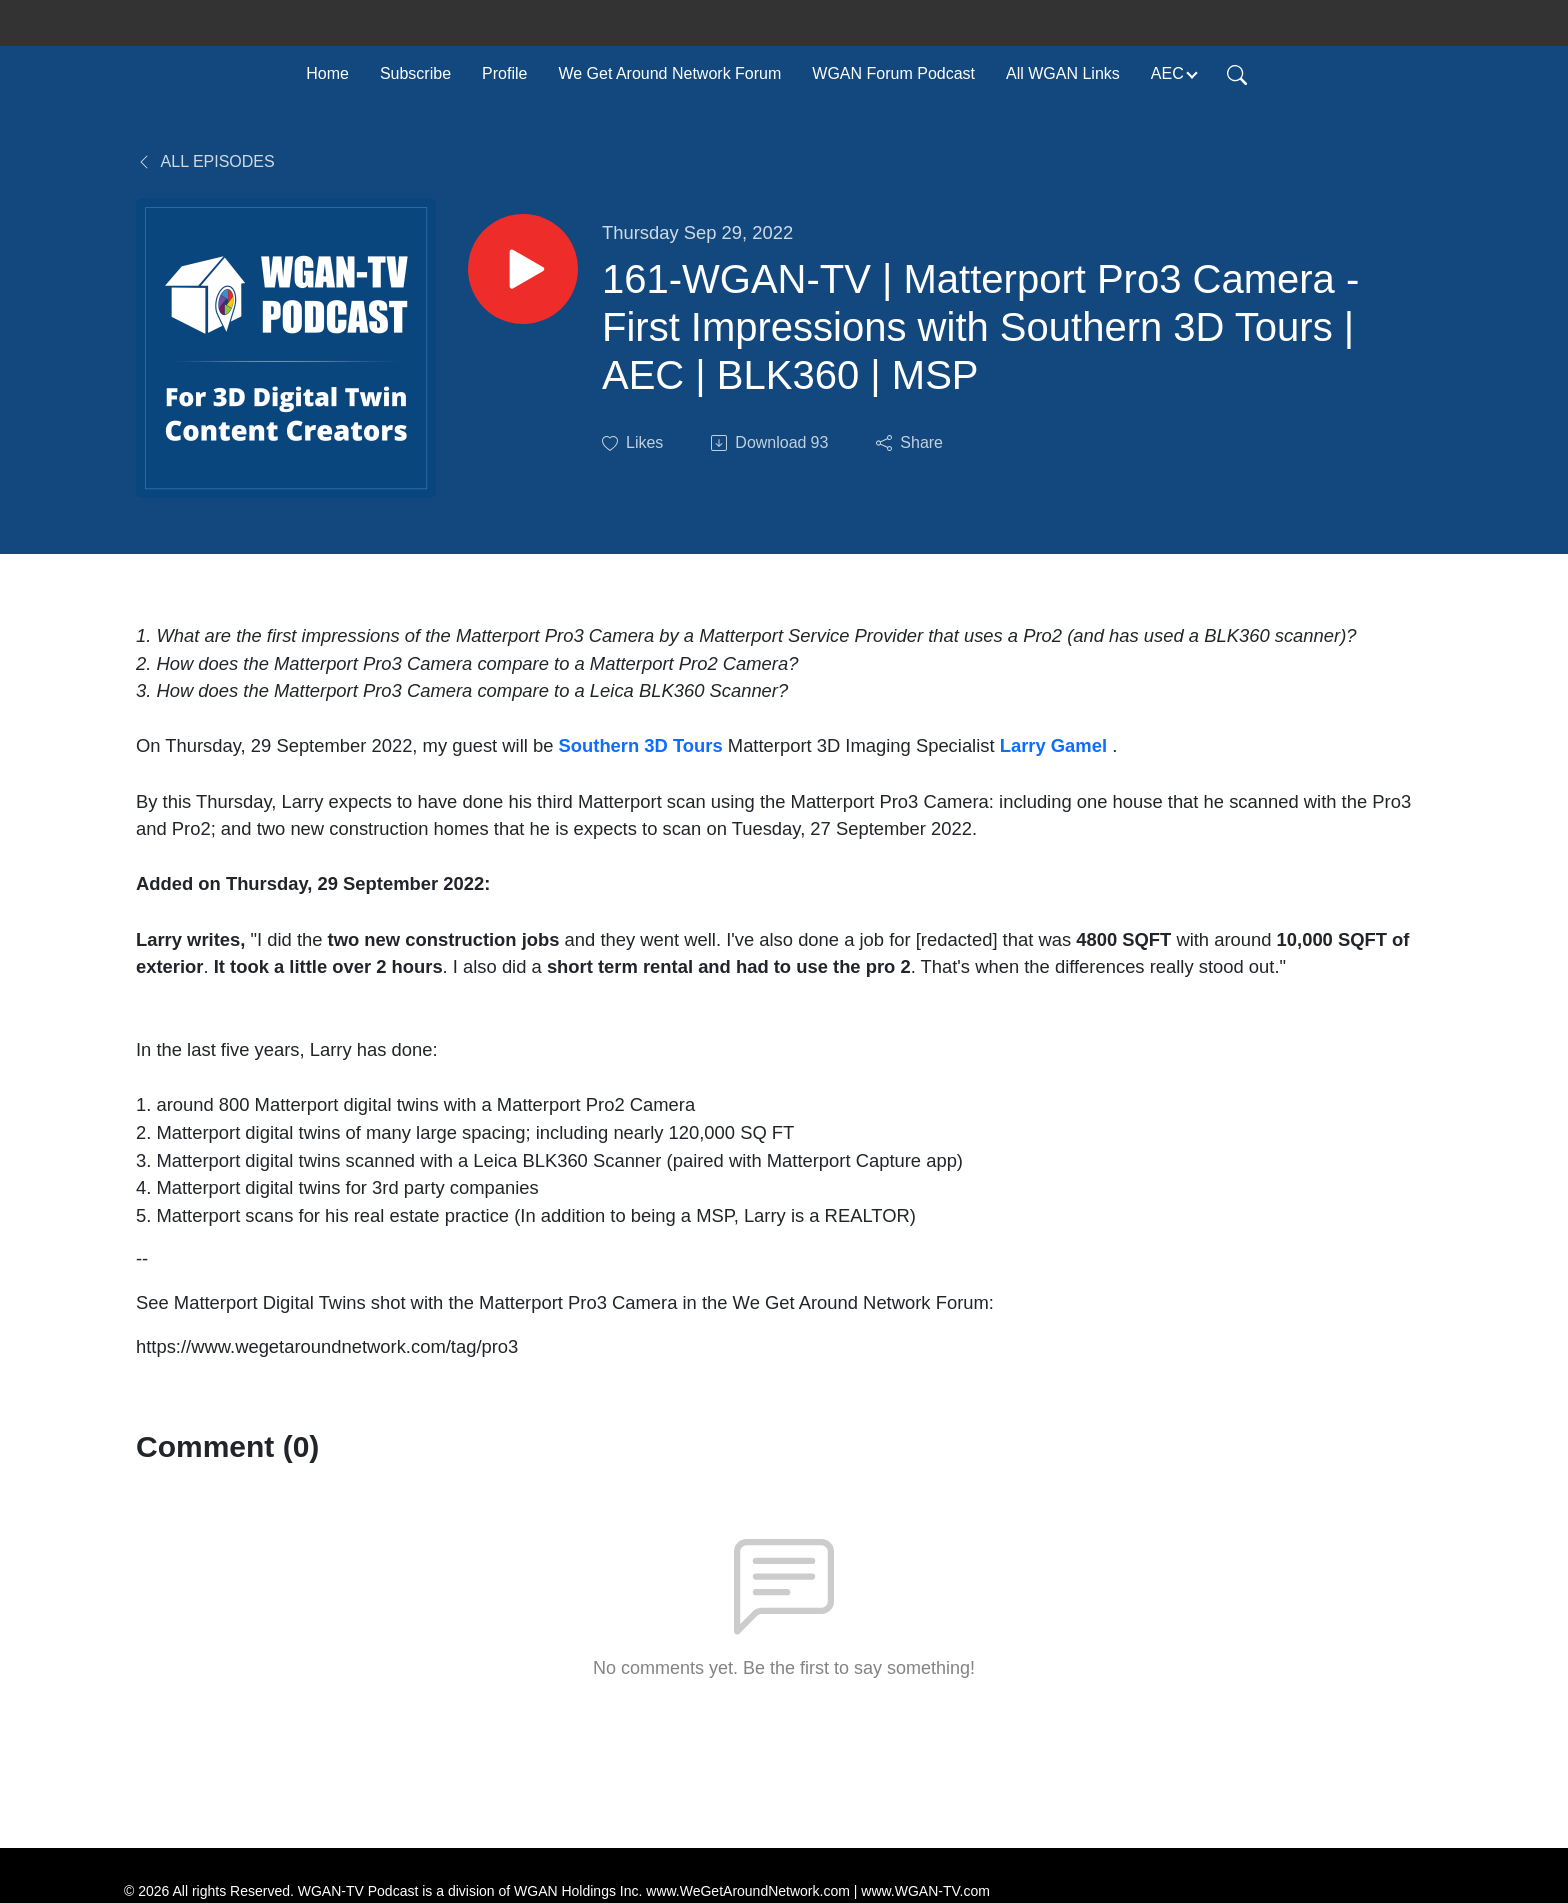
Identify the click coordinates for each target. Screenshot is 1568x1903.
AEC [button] (1167, 73)
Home (327, 73)
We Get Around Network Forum (669, 73)
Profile (504, 73)
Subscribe (415, 73)
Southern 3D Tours (641, 745)
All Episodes (205, 161)
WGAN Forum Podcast (893, 73)
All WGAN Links (1063, 73)
